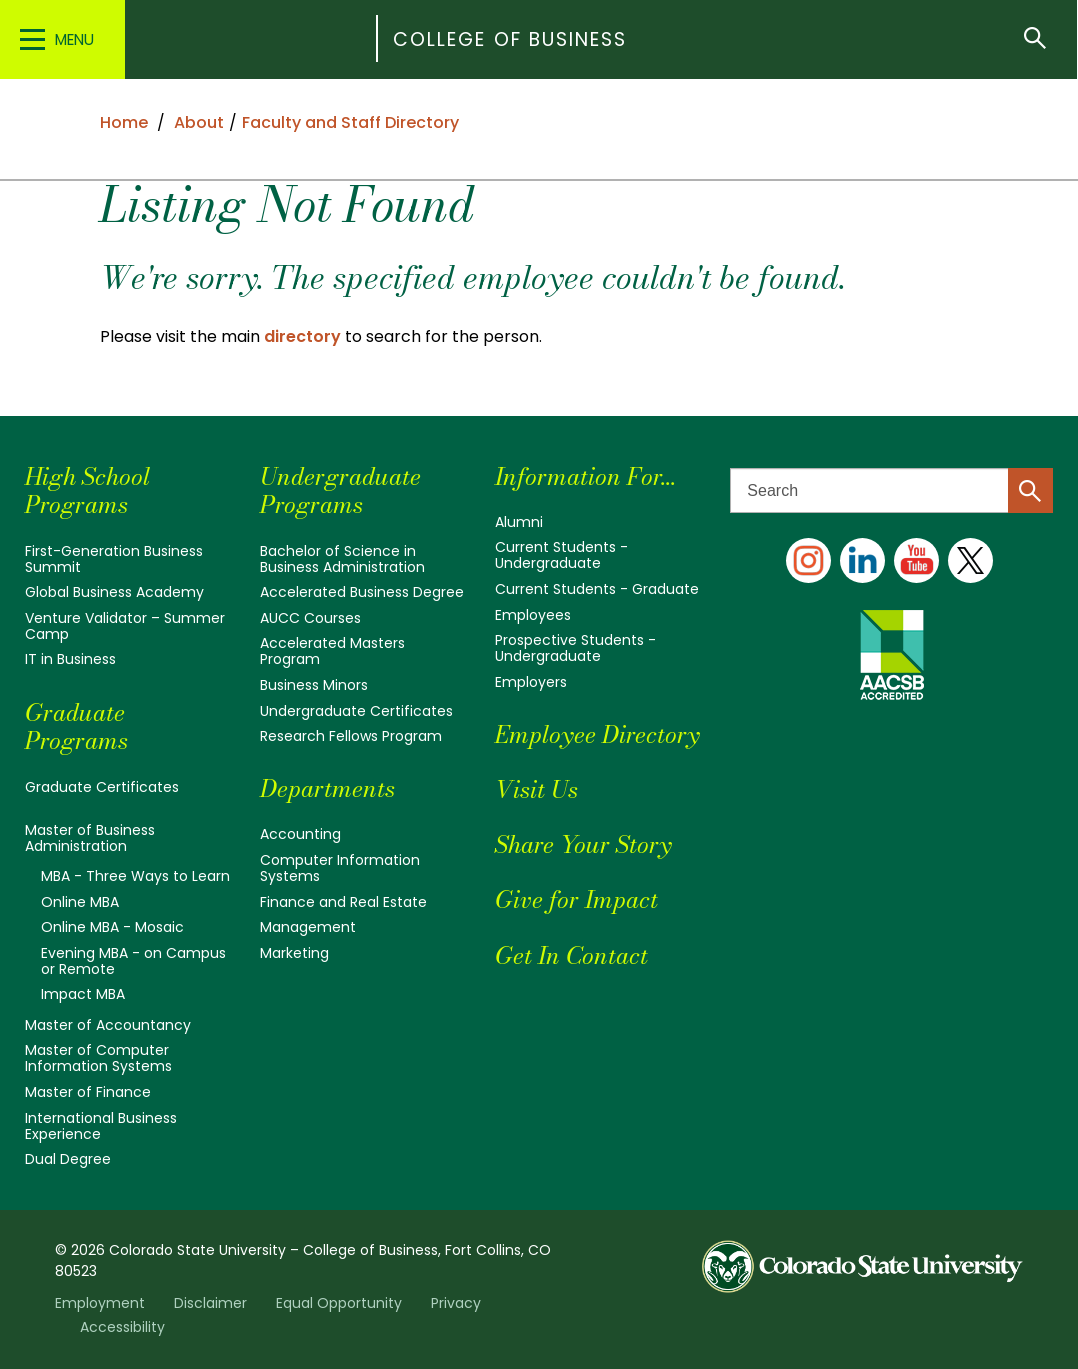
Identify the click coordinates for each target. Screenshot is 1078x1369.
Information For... (585, 476)
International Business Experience (101, 1126)
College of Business (510, 39)
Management (308, 927)
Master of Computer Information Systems (98, 1058)
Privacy (456, 1303)
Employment (100, 1303)
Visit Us (536, 789)
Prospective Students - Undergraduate (575, 648)
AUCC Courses (310, 618)
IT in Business (70, 659)
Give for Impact (576, 899)
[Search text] (891, 490)
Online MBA (80, 902)
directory (302, 336)
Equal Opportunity (339, 1303)
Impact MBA (83, 994)
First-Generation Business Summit (114, 559)
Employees (533, 615)
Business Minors (314, 685)
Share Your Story (583, 844)
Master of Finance (88, 1092)
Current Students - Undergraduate (561, 555)
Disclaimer (210, 1303)
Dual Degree (68, 1159)
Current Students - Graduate (597, 589)
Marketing (294, 953)
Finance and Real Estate (343, 902)
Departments (327, 788)
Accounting (300, 834)
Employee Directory (597, 734)
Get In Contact (571, 955)
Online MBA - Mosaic (112, 927)
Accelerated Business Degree (362, 592)
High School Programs (87, 491)
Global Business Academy (114, 592)
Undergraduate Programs (340, 491)
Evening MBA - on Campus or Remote (133, 961)
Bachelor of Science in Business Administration (342, 559)
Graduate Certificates (102, 787)
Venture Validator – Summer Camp (125, 626)
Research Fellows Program (351, 736)
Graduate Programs (76, 727)
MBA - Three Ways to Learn (135, 876)
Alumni (519, 522)
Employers (531, 682)
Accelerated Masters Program (332, 651)
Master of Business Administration (90, 838)
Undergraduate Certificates (356, 711)
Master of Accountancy (108, 1025)
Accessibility (122, 1327)
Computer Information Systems (340, 868)
